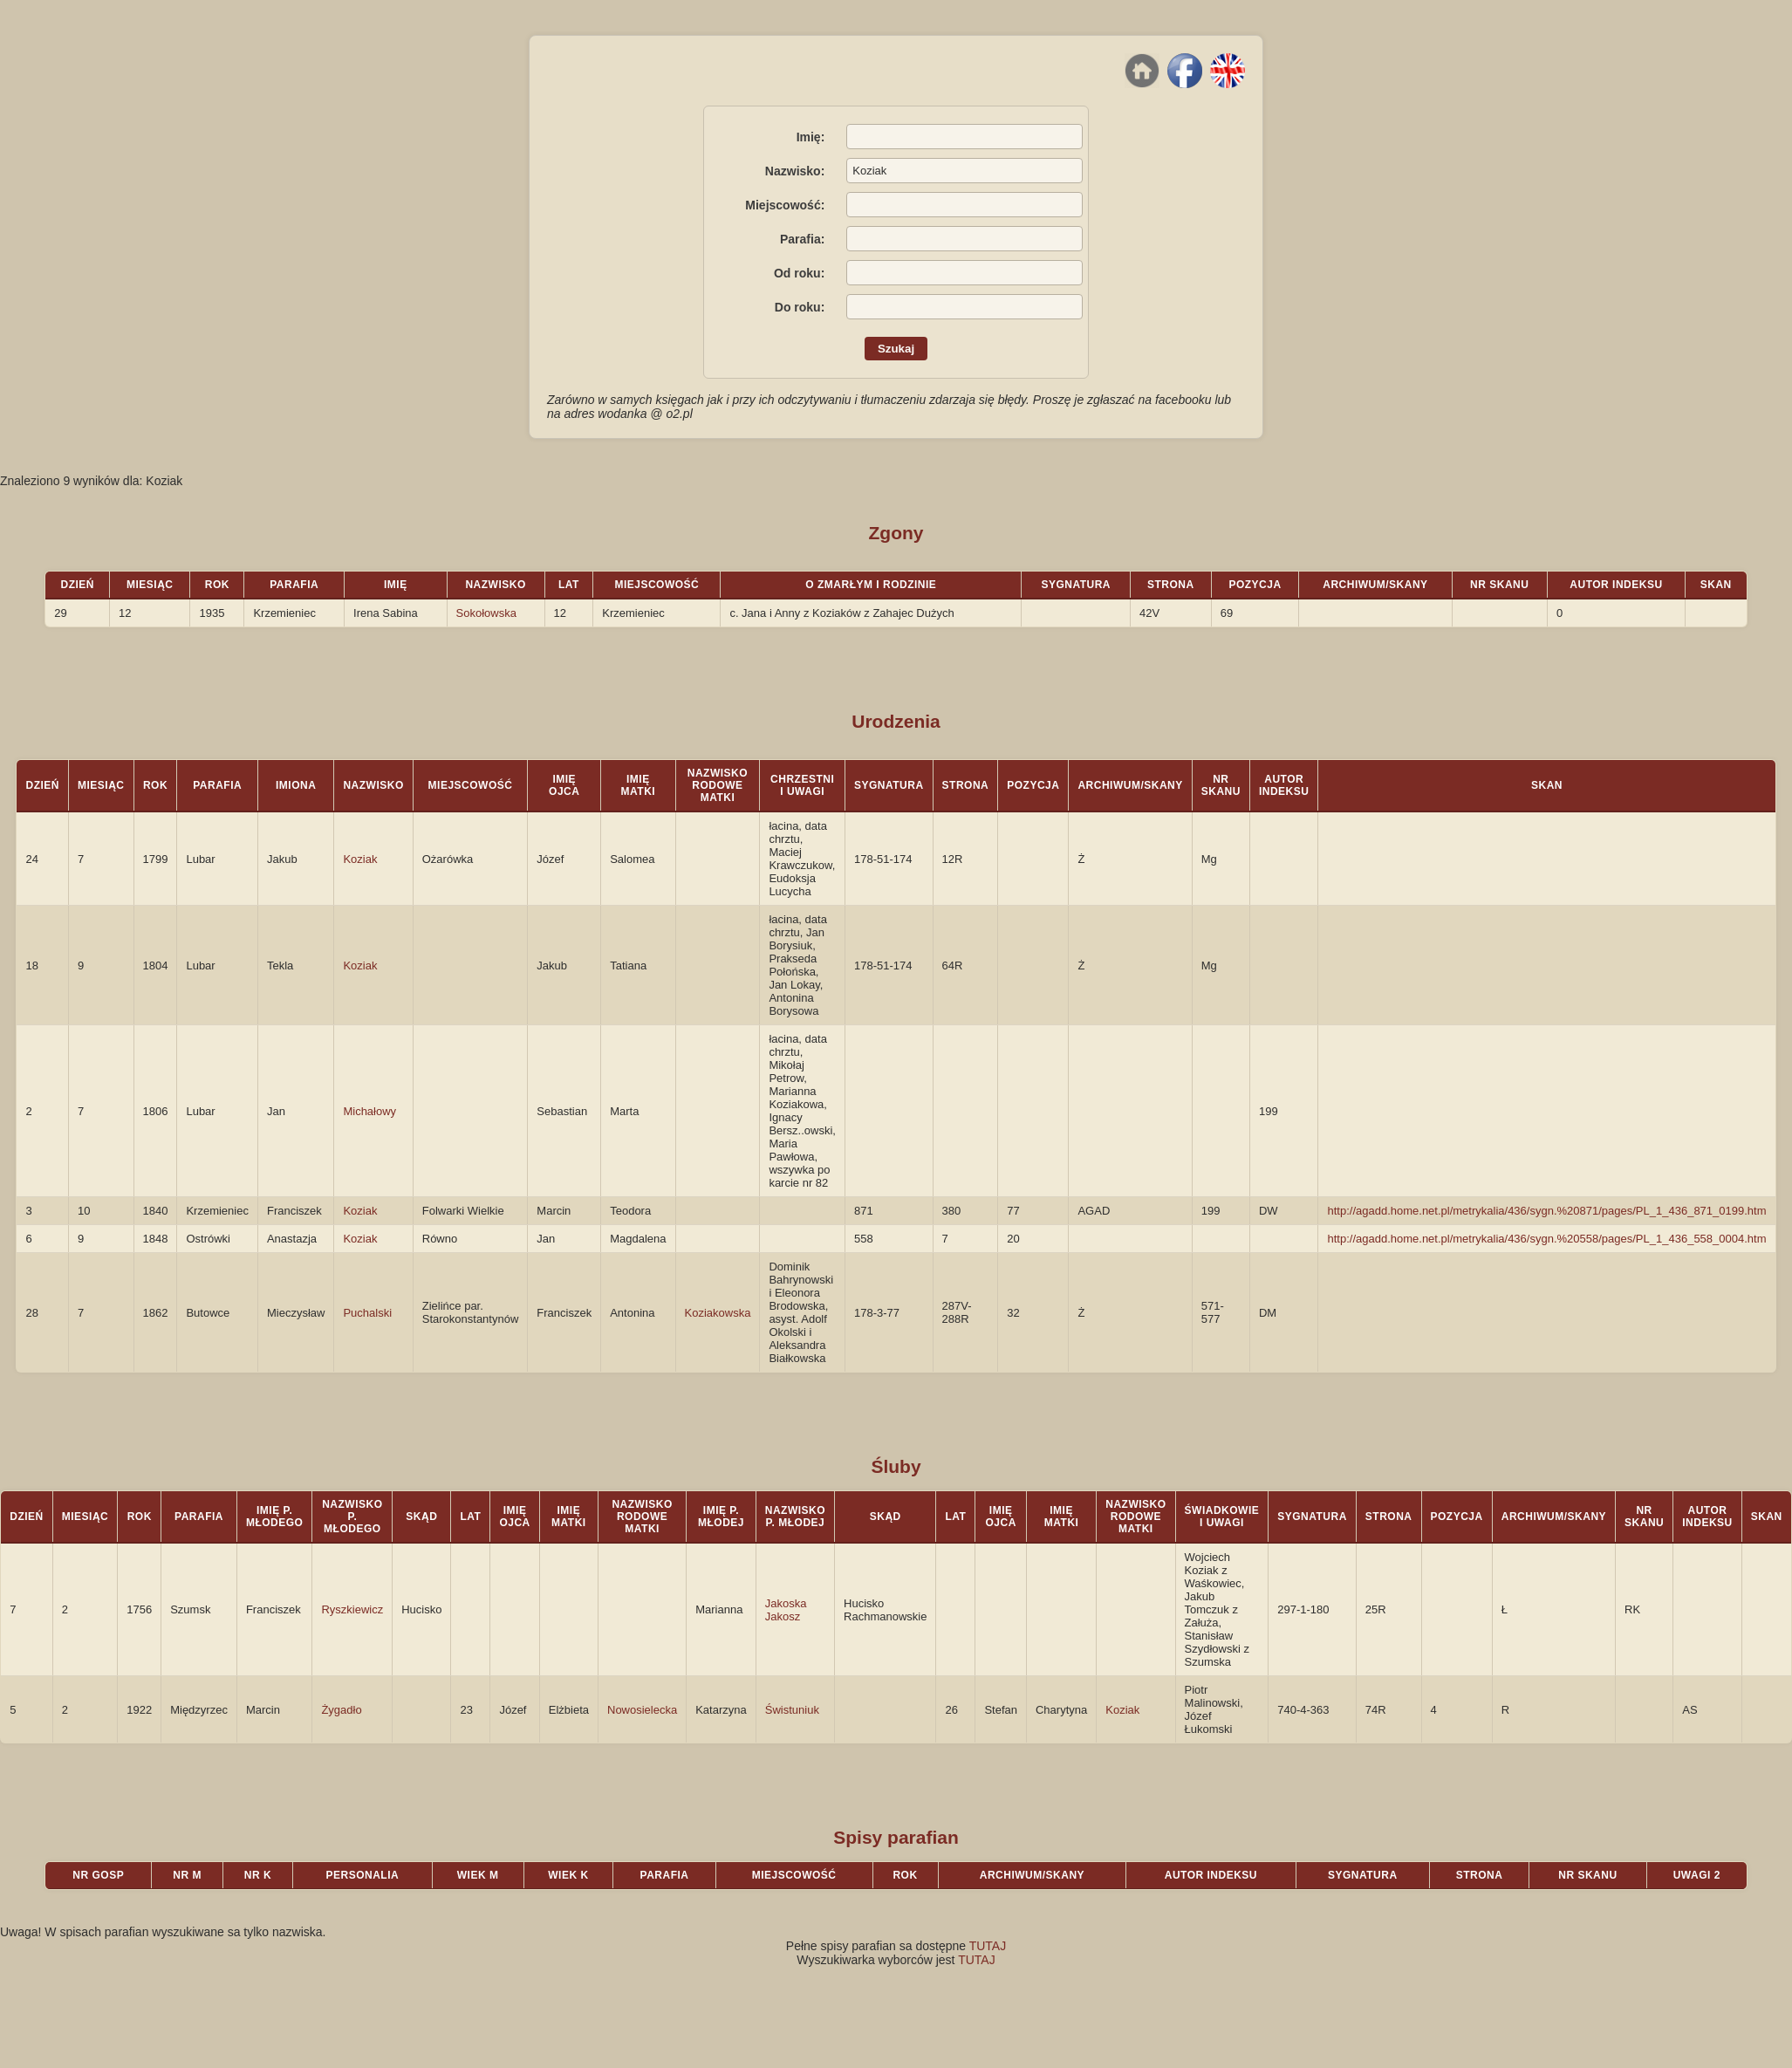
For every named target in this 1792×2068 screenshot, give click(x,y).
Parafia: (802, 239)
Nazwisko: (794, 171)
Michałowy (369, 1111)
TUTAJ (988, 1946)
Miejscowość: (784, 205)
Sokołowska (486, 613)
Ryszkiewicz (352, 1609)
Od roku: (799, 273)
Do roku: (800, 307)
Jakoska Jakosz (786, 1610)
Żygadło (341, 1709)
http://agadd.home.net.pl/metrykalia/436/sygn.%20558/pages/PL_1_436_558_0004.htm (1546, 1238)
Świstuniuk (792, 1709)
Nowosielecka (642, 1709)
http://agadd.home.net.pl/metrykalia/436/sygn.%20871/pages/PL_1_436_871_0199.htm (1546, 1210)
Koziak (360, 859)
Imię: (811, 137)
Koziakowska (718, 1312)
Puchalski (367, 1312)
